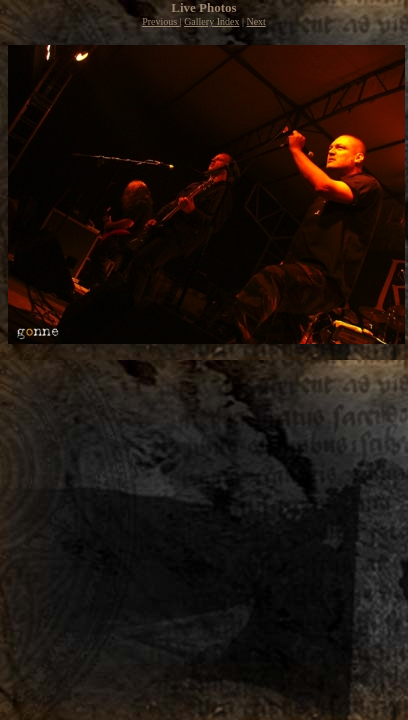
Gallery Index (211, 21)
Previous (161, 21)
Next (255, 21)
